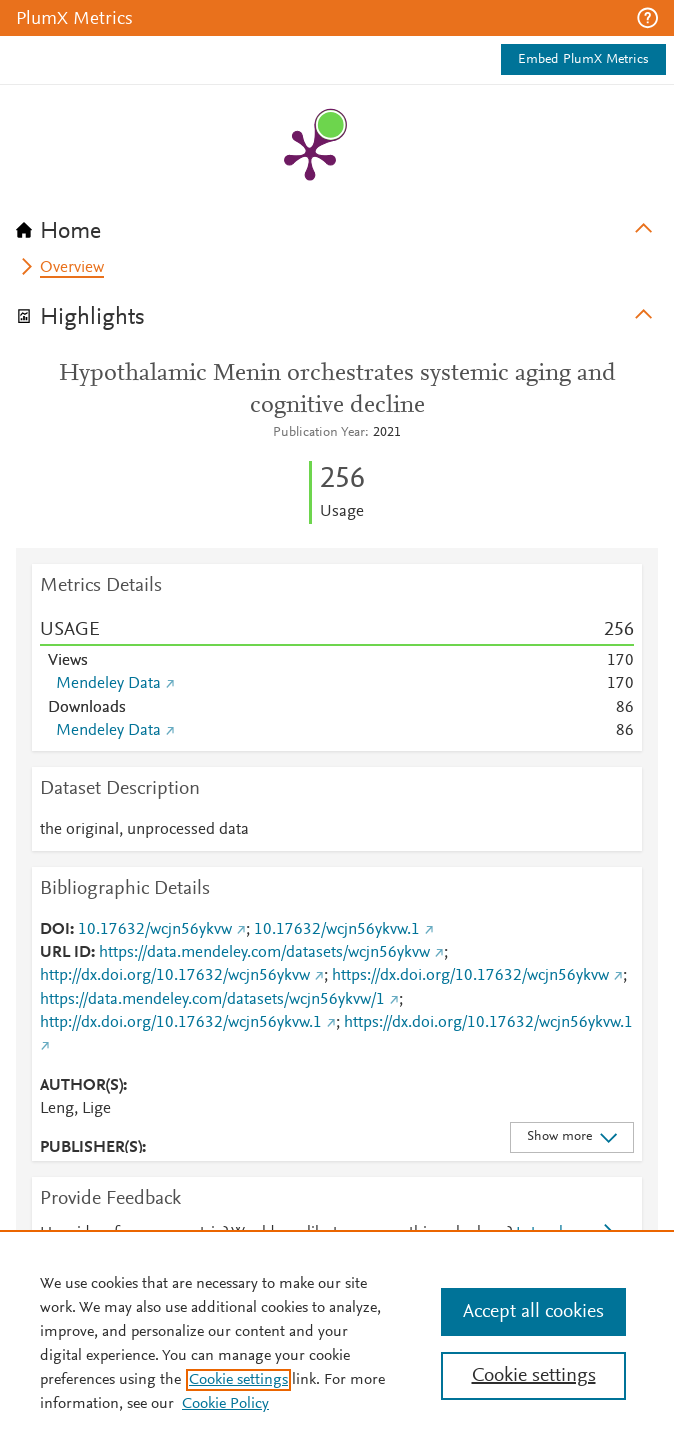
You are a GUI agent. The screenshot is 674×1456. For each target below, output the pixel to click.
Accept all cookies (533, 1312)
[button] (647, 18)
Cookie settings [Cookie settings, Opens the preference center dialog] (534, 1376)
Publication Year (319, 433)
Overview (72, 268)
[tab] (337, 225)
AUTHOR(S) (81, 1086)
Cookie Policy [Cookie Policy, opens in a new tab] (225, 1404)
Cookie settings (238, 1380)
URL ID (65, 953)
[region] (337, 1343)
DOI (55, 930)
